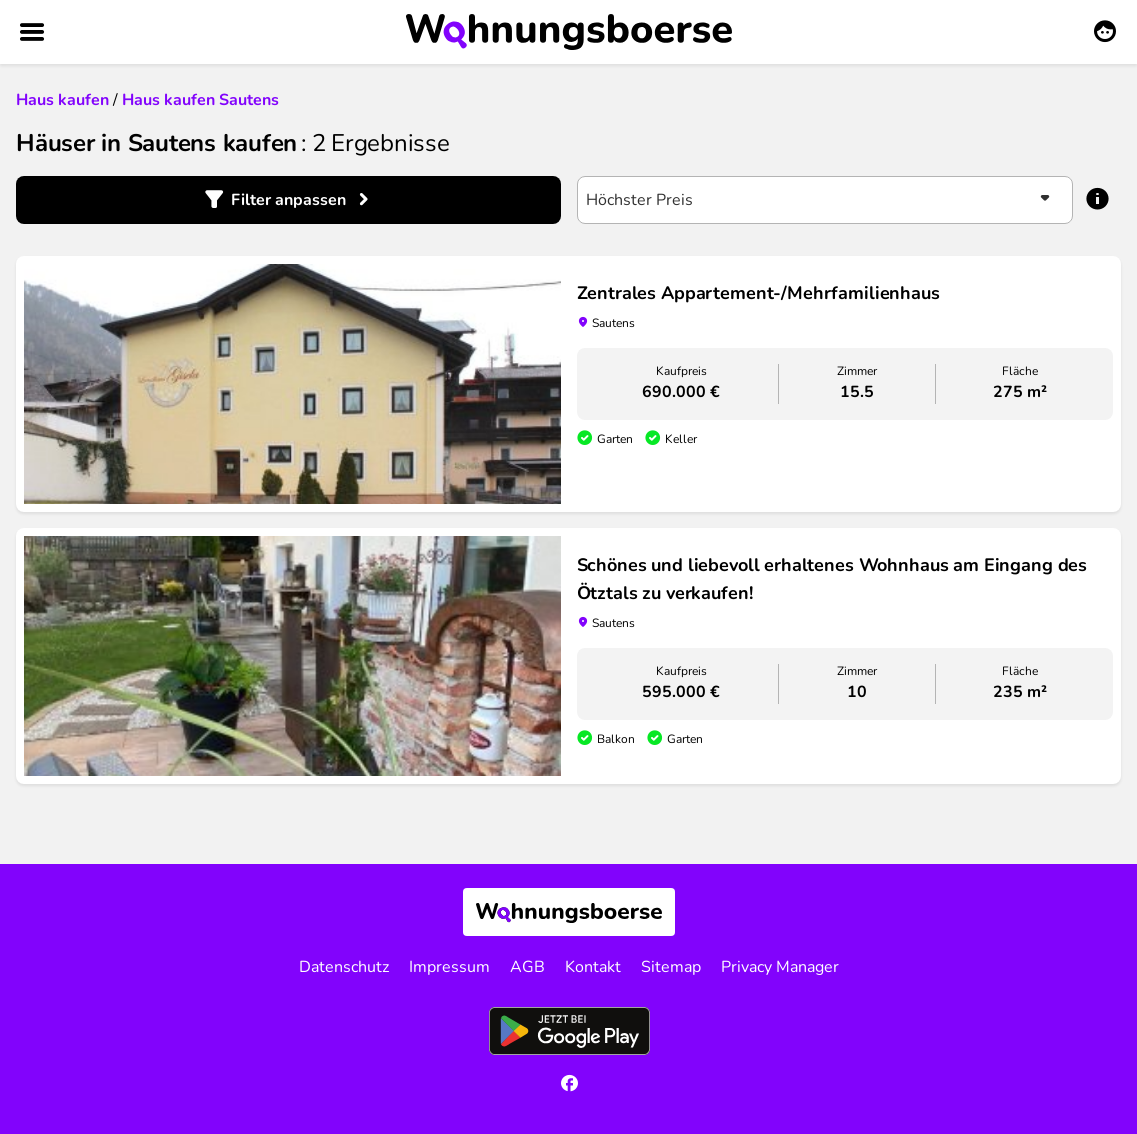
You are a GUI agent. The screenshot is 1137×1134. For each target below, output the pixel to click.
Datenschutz (344, 967)
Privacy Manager (780, 967)
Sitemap (671, 967)
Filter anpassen (288, 200)
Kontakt (593, 967)
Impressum (449, 967)
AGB (527, 967)
